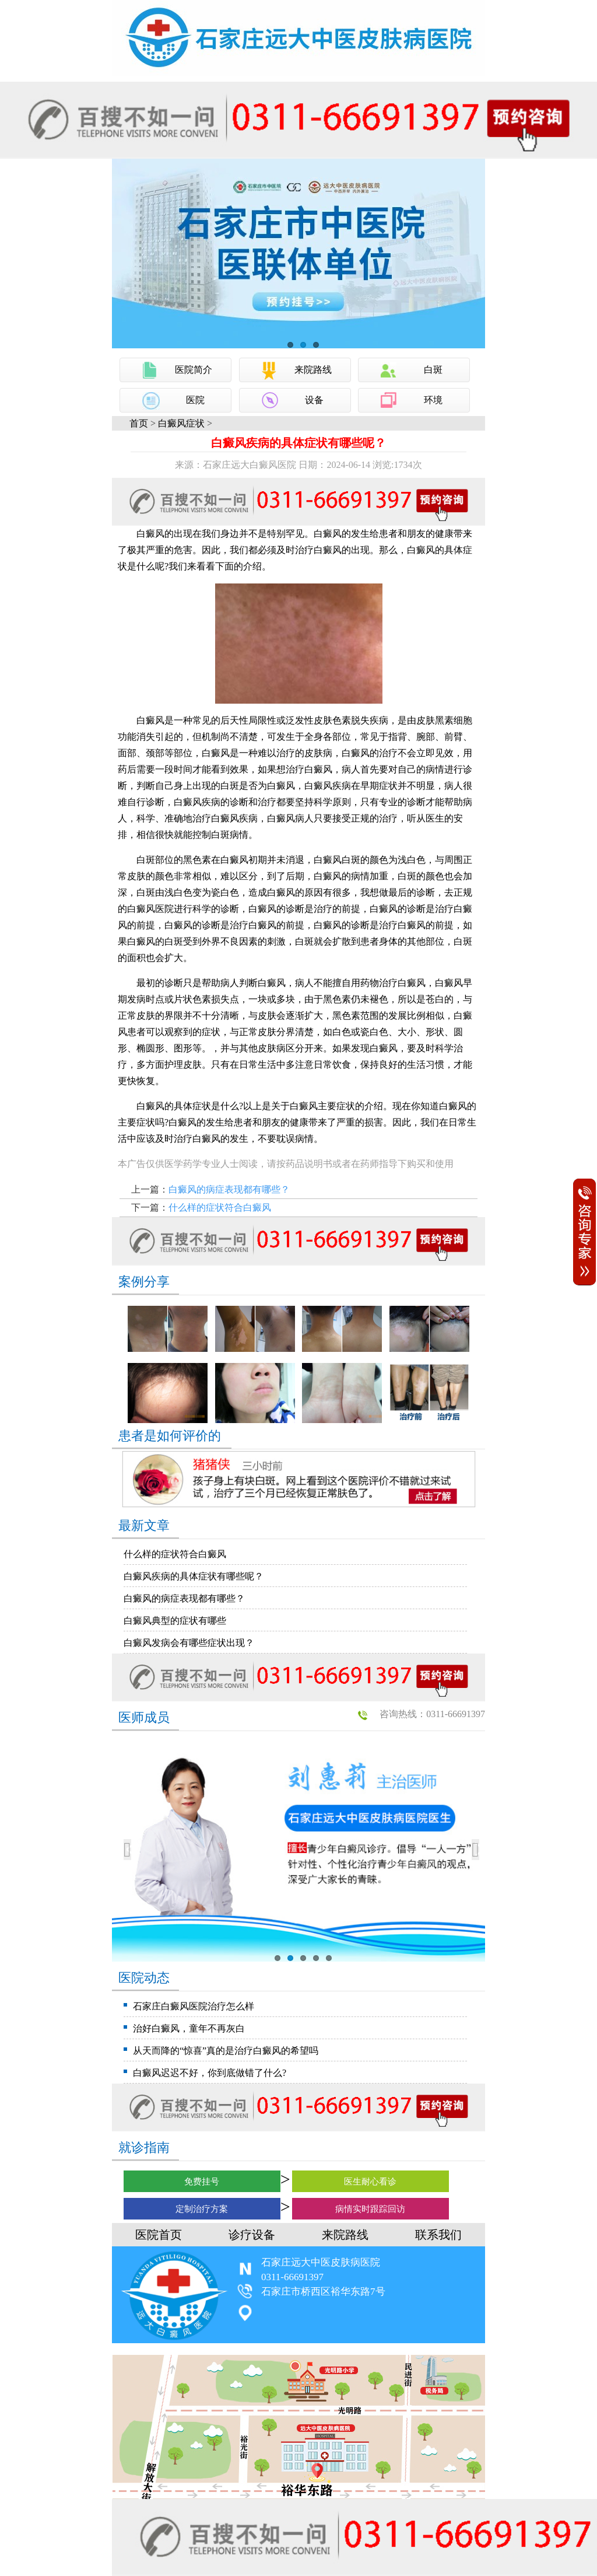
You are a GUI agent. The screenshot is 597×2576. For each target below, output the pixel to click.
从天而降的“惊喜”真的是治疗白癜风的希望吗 (225, 2051)
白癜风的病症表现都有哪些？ (229, 1189)
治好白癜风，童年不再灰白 (189, 2028)
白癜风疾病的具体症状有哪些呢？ (194, 1576)
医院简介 (193, 370)
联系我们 (438, 2234)
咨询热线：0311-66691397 (432, 1714)
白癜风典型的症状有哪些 (175, 1621)
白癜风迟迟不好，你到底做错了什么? (209, 2073)
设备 (314, 400)
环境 (433, 400)
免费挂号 (201, 2181)
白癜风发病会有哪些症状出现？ (189, 1643)
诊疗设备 (252, 2234)
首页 (138, 423)
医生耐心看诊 (370, 2181)
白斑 (433, 370)
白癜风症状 (181, 423)
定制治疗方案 (201, 2209)
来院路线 (313, 370)
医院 (195, 400)
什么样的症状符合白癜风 (219, 1207)
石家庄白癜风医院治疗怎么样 (193, 2006)
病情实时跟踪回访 (370, 2209)
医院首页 (158, 2234)
